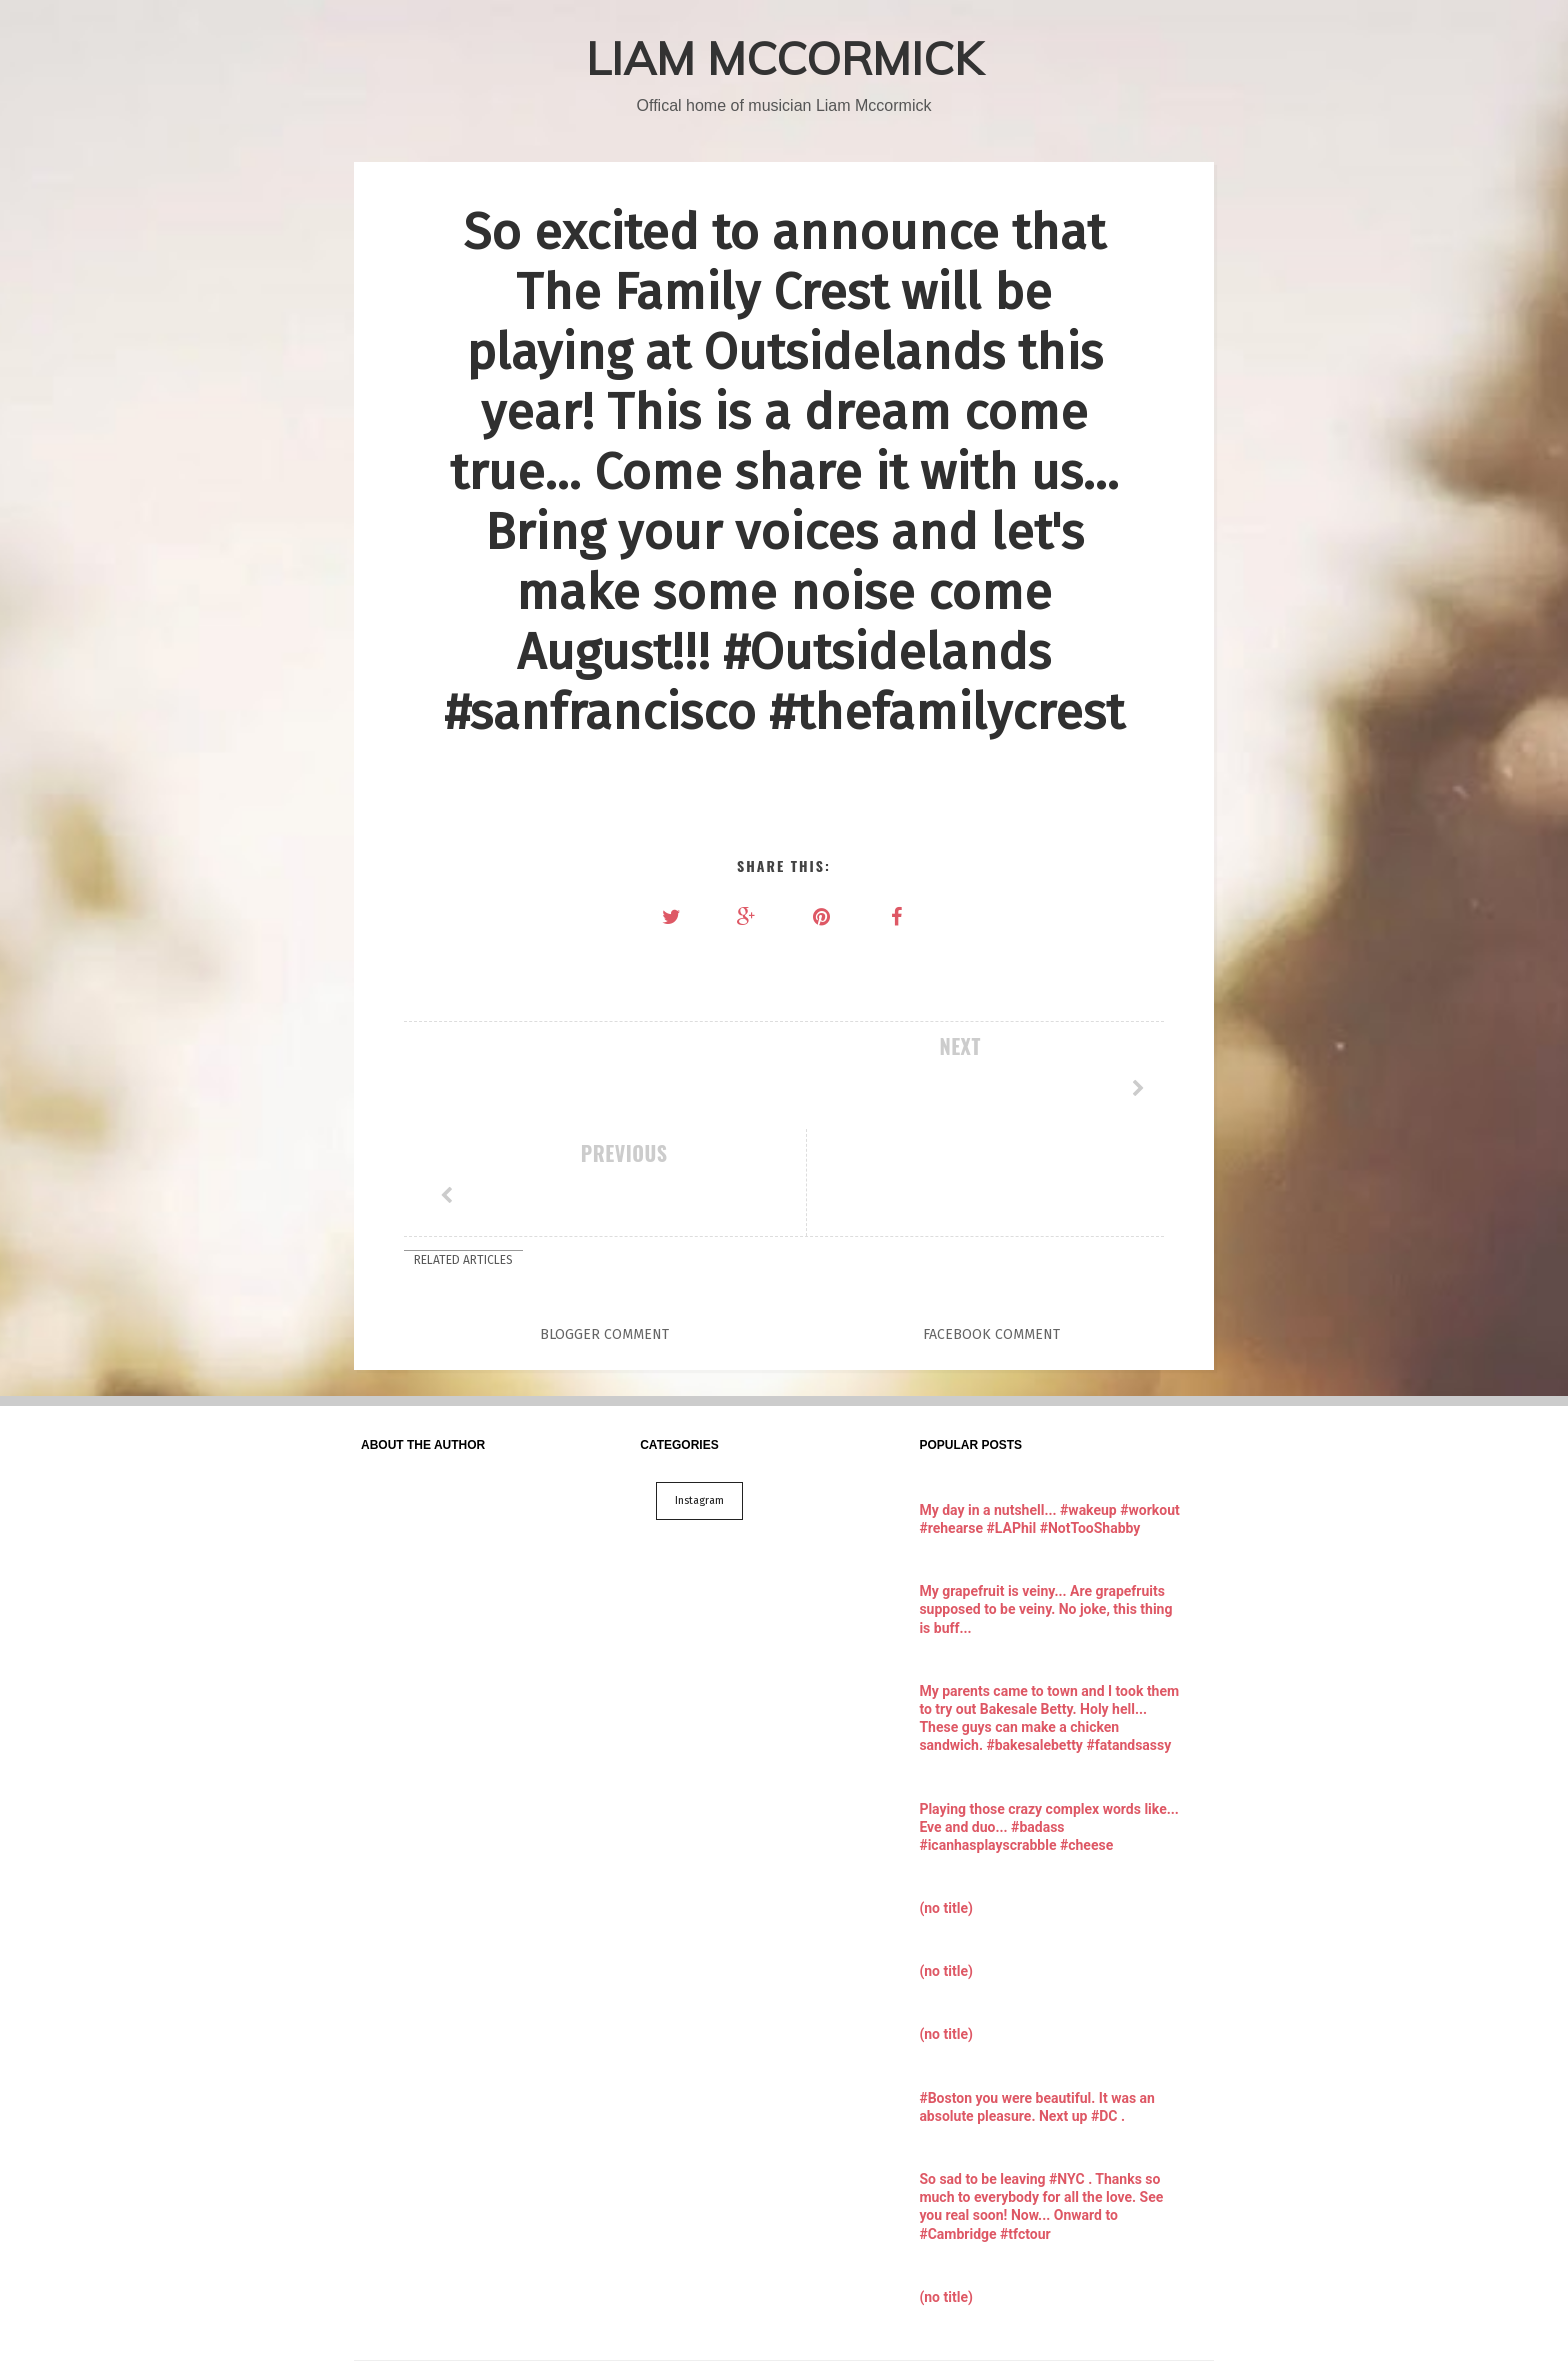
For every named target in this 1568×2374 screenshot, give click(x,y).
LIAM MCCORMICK (784, 58)
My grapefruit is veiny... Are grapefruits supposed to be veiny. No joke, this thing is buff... (1045, 1502)
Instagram (699, 1393)
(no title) (945, 1801)
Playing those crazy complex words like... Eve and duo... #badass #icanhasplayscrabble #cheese (1049, 1720)
